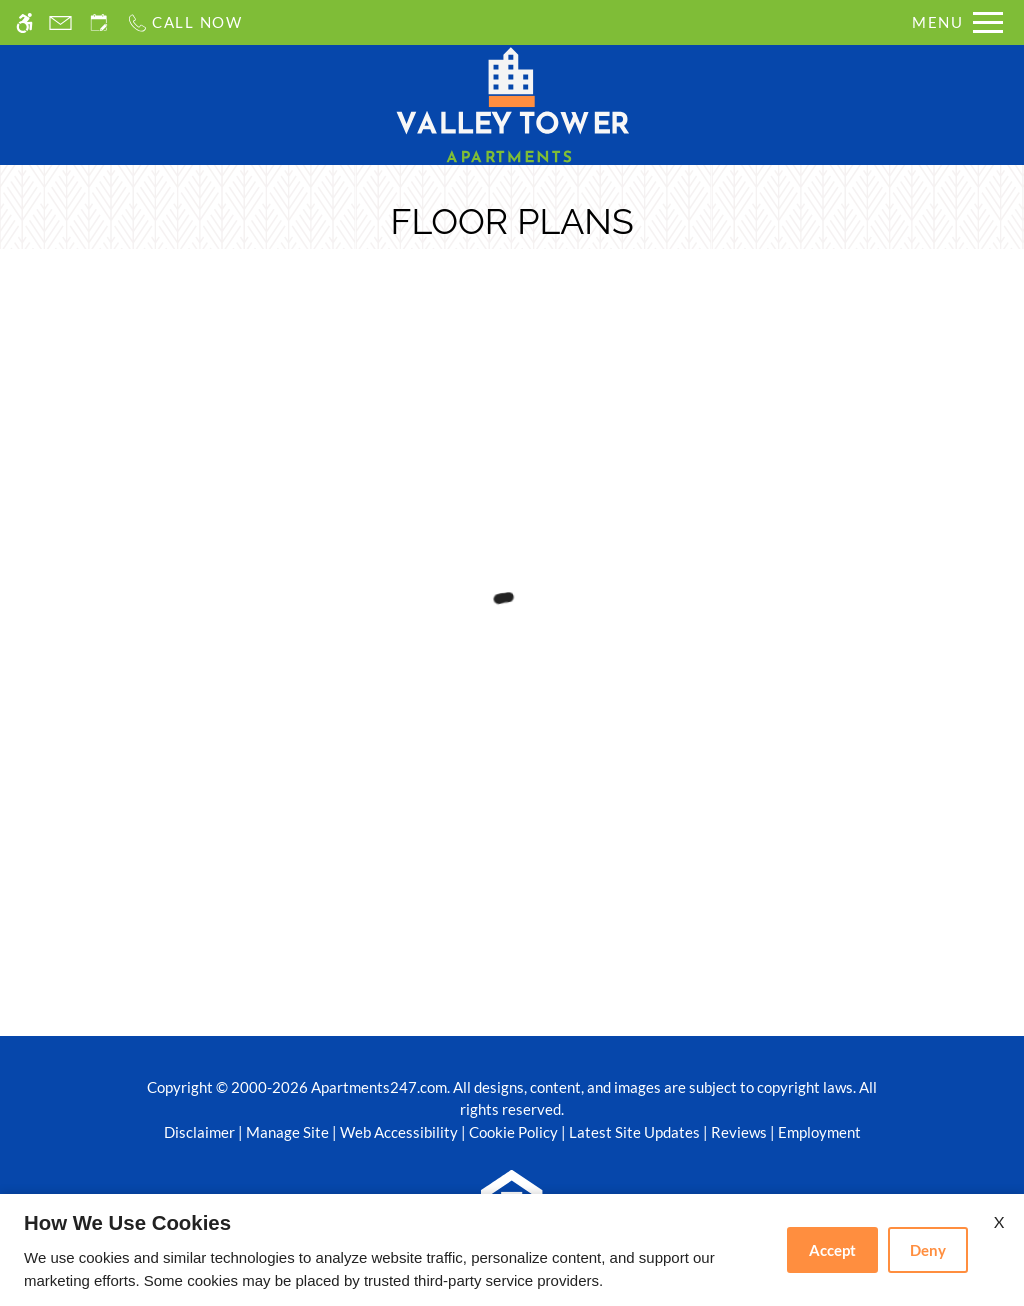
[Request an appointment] (99, 22)
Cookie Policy (513, 1132)
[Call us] (184, 22)
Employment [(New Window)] (819, 1132)
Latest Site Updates (634, 1132)
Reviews (739, 1132)
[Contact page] (60, 22)
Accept (832, 1250)
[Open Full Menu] (957, 22)
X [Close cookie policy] (999, 1221)
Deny (928, 1250)
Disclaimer (199, 1132)
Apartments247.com (379, 1087)
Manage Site (287, 1132)
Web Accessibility (399, 1132)
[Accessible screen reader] (24, 22)
